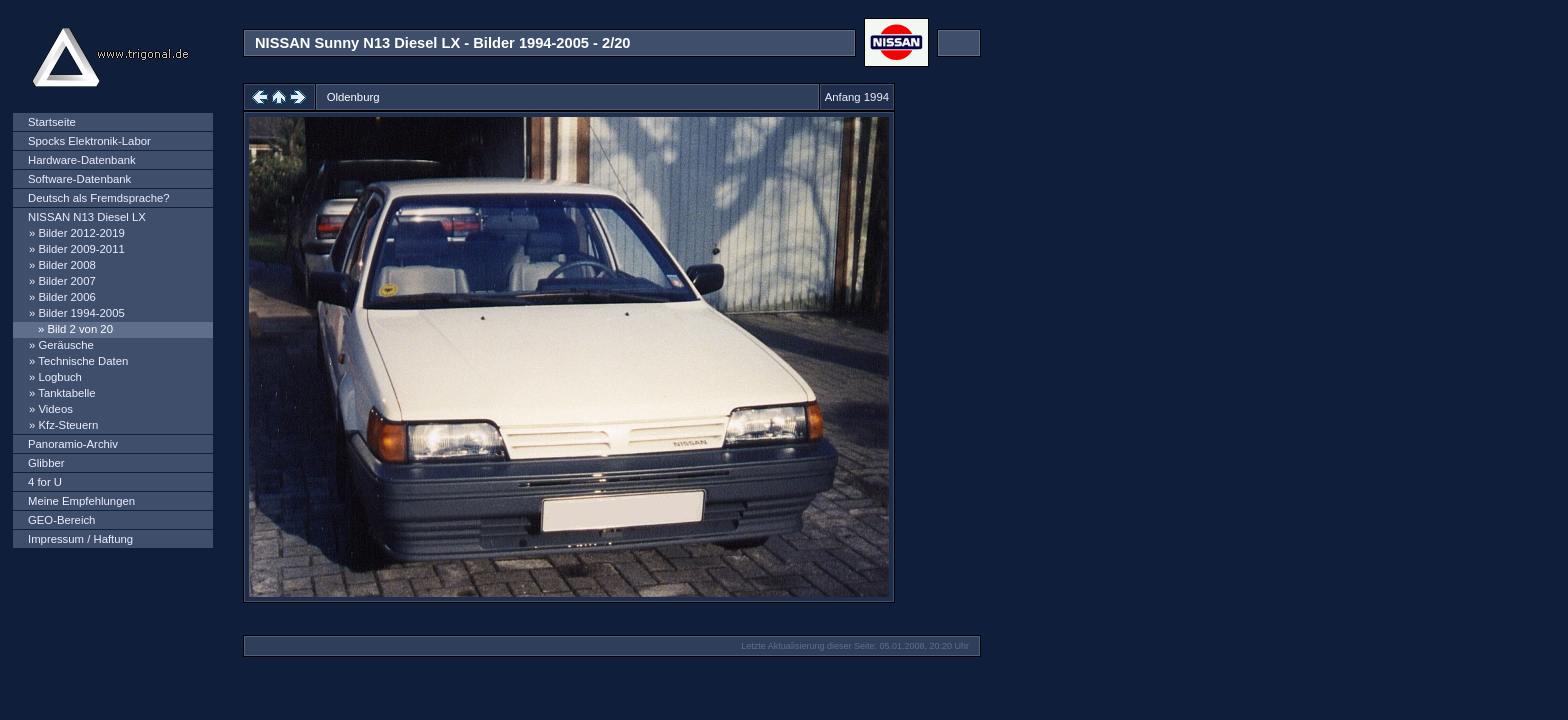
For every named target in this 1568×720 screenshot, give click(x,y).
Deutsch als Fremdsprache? (99, 198)
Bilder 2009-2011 (81, 249)
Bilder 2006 (66, 297)
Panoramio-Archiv (73, 444)
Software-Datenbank (79, 179)
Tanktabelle (66, 393)
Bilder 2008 (66, 265)
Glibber (46, 463)
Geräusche (65, 345)
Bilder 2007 (66, 281)
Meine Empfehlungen (81, 501)
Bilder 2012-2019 (81, 233)
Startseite (52, 122)
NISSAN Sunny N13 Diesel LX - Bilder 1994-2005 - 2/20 (443, 43)
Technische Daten (83, 361)
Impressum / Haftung (80, 539)
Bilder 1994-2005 (81, 313)
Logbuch (59, 377)
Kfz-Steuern (68, 425)
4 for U (45, 482)
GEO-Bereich (61, 520)
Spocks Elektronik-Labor (89, 141)
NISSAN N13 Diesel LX (87, 217)
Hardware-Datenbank (82, 160)
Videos (55, 409)
